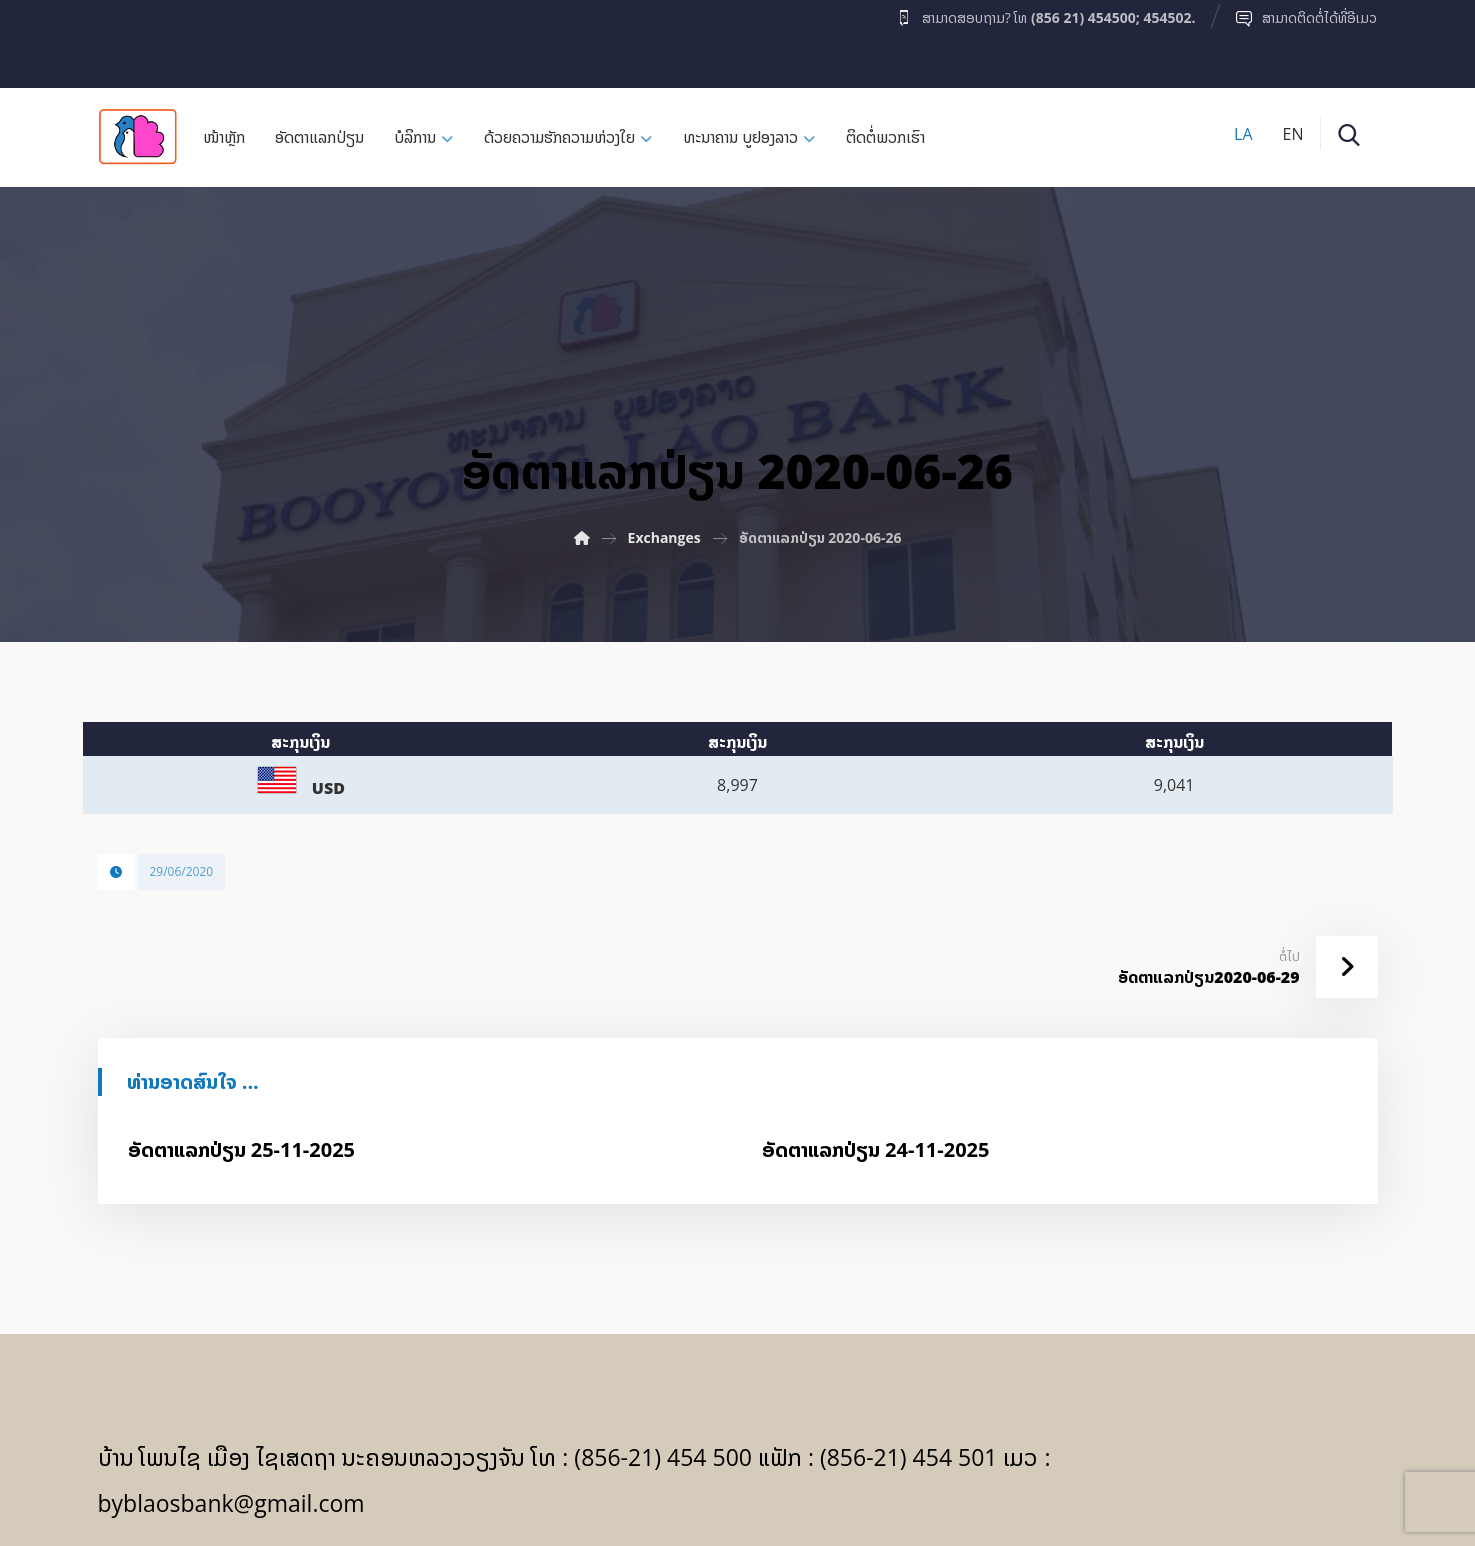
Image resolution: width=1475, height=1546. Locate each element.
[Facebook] (137, 39)
